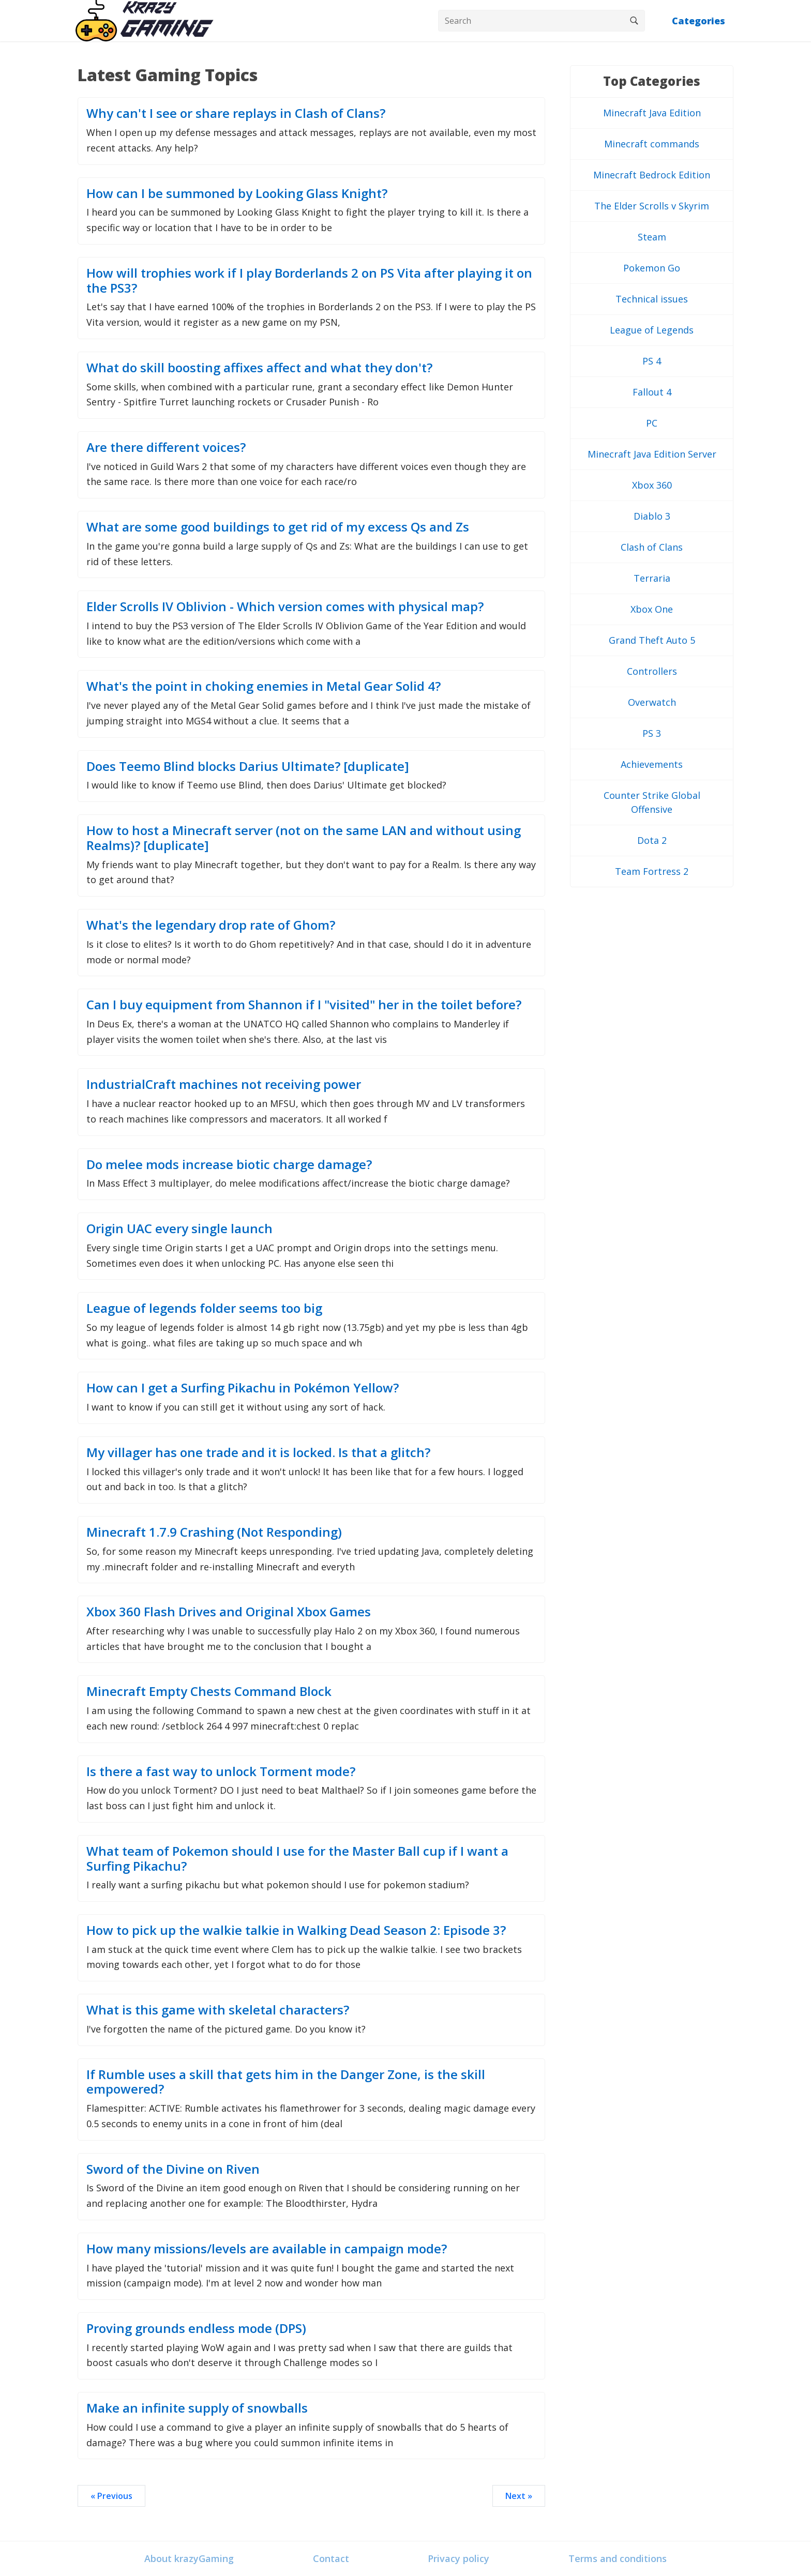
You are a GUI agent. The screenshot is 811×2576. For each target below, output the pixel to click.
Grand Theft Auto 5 (652, 640)
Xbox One (651, 609)
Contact (331, 2558)
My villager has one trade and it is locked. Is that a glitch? (258, 1452)
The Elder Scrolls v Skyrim (651, 206)
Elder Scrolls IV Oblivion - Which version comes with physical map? (285, 606)
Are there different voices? (166, 447)
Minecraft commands (651, 144)
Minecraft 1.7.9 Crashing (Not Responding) (214, 1531)
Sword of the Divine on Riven (173, 2168)
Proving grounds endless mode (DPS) (196, 2328)
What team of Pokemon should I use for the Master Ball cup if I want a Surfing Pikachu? (297, 1858)
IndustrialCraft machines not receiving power (223, 1084)
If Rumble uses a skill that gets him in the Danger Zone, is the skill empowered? (285, 2082)
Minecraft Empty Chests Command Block (209, 1691)
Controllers (652, 671)
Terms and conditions (617, 2558)
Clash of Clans (652, 547)
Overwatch (652, 702)
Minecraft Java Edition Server (652, 454)
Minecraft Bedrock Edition (651, 175)
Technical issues (651, 299)
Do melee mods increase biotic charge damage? (229, 1164)
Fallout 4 (652, 392)
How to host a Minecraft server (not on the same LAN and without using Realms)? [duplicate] (303, 838)
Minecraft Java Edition (652, 113)
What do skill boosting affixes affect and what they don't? (259, 367)
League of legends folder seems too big (204, 1307)
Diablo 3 (652, 516)
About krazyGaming (189, 2558)
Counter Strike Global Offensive (652, 802)
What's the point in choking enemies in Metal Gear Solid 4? (263, 685)
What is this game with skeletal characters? (217, 2009)
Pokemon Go (651, 268)
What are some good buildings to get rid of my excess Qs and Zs (277, 526)
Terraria (652, 578)
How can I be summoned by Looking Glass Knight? (236, 193)
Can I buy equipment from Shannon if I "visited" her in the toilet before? (303, 1004)
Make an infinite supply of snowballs (197, 2407)
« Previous (111, 2496)
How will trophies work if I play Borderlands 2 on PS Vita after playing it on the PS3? (309, 280)
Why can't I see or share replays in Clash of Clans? (235, 113)
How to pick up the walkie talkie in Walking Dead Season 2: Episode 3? (296, 1929)
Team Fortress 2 (651, 871)
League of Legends (652, 330)
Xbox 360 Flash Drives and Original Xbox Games (228, 1611)
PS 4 (651, 361)
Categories (698, 20)
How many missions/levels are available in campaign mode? (266, 2248)
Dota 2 (652, 840)
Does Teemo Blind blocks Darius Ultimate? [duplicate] (247, 766)
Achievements (652, 764)
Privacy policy (458, 2558)
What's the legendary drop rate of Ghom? (210, 924)
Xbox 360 (652, 485)
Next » (518, 2496)
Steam (652, 237)
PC (651, 423)
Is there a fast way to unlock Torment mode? (220, 1771)
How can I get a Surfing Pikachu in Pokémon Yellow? (242, 1387)
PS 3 (651, 733)
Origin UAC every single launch (179, 1228)
